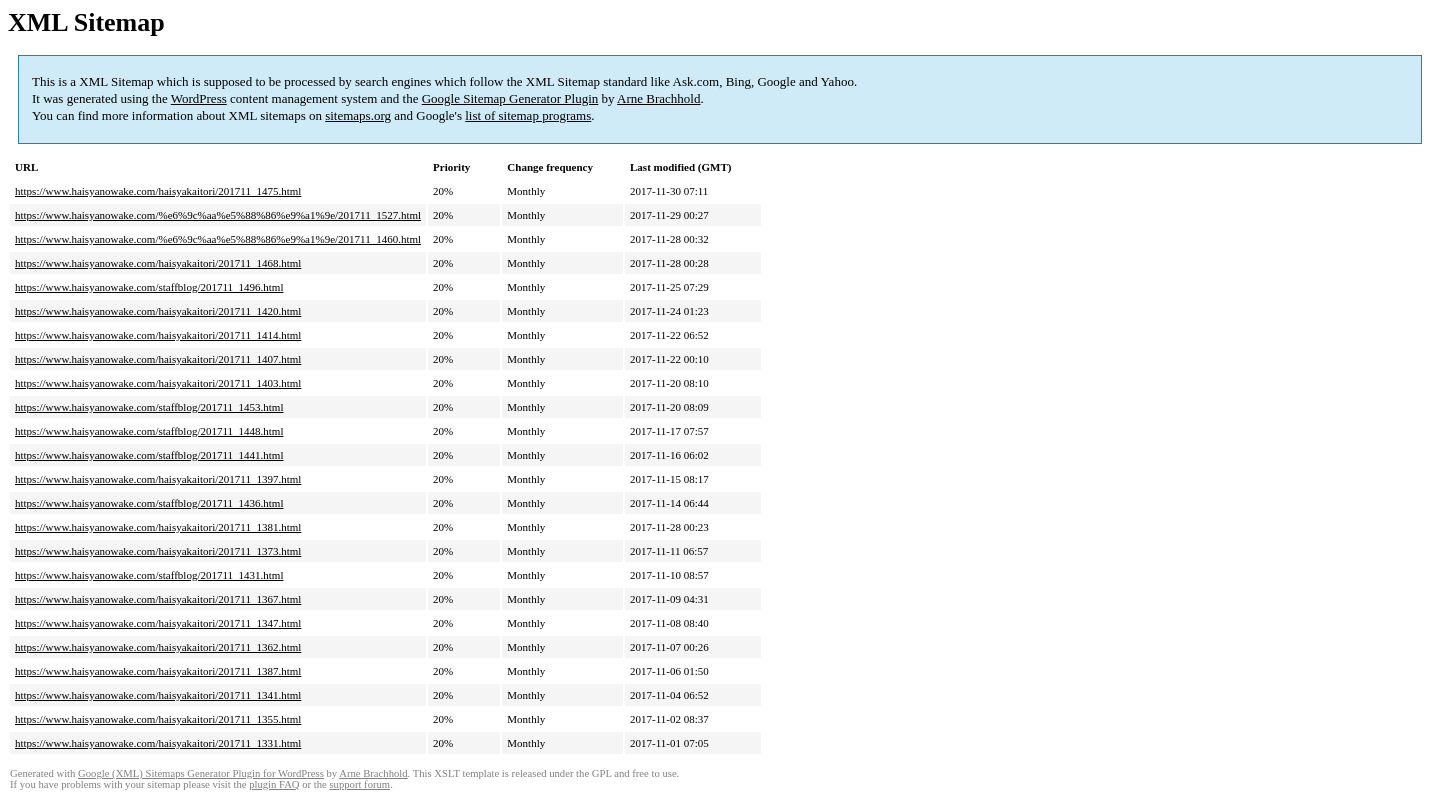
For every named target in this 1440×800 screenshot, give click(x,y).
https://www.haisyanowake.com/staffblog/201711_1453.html (149, 407)
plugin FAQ (274, 784)
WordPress (199, 98)
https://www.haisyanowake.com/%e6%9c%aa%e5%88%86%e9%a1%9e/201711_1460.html (218, 239)
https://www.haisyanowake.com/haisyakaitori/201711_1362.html (158, 647)
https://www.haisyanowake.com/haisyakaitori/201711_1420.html (158, 311)
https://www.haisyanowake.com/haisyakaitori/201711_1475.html (158, 191)
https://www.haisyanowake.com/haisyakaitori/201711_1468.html (158, 263)
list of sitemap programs (528, 115)
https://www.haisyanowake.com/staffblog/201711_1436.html (149, 503)
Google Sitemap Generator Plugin (510, 98)
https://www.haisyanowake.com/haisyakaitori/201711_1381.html (158, 527)
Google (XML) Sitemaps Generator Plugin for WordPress (201, 773)
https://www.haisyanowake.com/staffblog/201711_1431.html (149, 575)
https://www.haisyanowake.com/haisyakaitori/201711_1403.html (158, 383)
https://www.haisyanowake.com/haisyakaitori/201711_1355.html (158, 719)
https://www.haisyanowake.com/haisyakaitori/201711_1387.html (158, 671)
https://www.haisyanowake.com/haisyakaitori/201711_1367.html (158, 599)
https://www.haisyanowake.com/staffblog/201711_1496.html (149, 287)
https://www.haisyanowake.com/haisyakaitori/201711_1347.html (158, 623)
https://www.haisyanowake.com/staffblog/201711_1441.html (149, 455)
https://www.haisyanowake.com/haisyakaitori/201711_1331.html (158, 743)
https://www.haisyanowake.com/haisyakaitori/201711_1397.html (158, 479)
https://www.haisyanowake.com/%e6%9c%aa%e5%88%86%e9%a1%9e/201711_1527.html (218, 215)
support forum (359, 784)
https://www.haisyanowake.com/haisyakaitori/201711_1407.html (158, 359)
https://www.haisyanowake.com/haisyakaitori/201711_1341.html (158, 695)
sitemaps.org (358, 115)
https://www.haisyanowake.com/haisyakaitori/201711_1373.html (158, 551)
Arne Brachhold (658, 98)
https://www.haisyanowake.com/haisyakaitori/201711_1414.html (158, 335)
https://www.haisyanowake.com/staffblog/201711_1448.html (149, 431)
